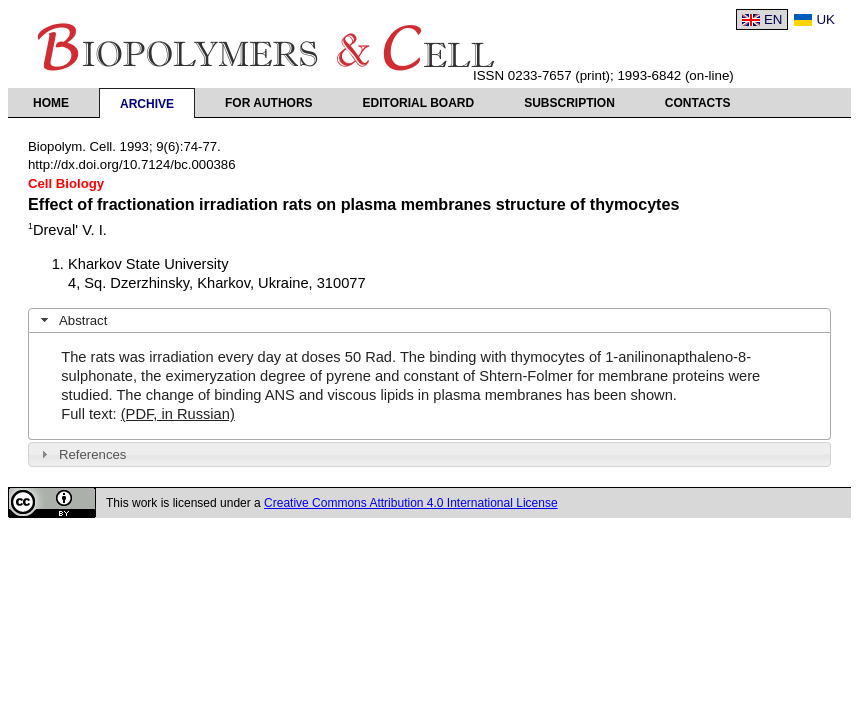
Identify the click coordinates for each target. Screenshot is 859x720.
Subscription (569, 103)
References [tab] (81, 454)
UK (825, 19)
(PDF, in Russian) (178, 414)
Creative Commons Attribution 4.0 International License (411, 503)
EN (773, 19)
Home (51, 103)
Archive (147, 104)
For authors (269, 103)
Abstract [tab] (72, 320)
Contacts (698, 103)
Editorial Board (419, 103)
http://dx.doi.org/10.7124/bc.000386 (132, 164)
